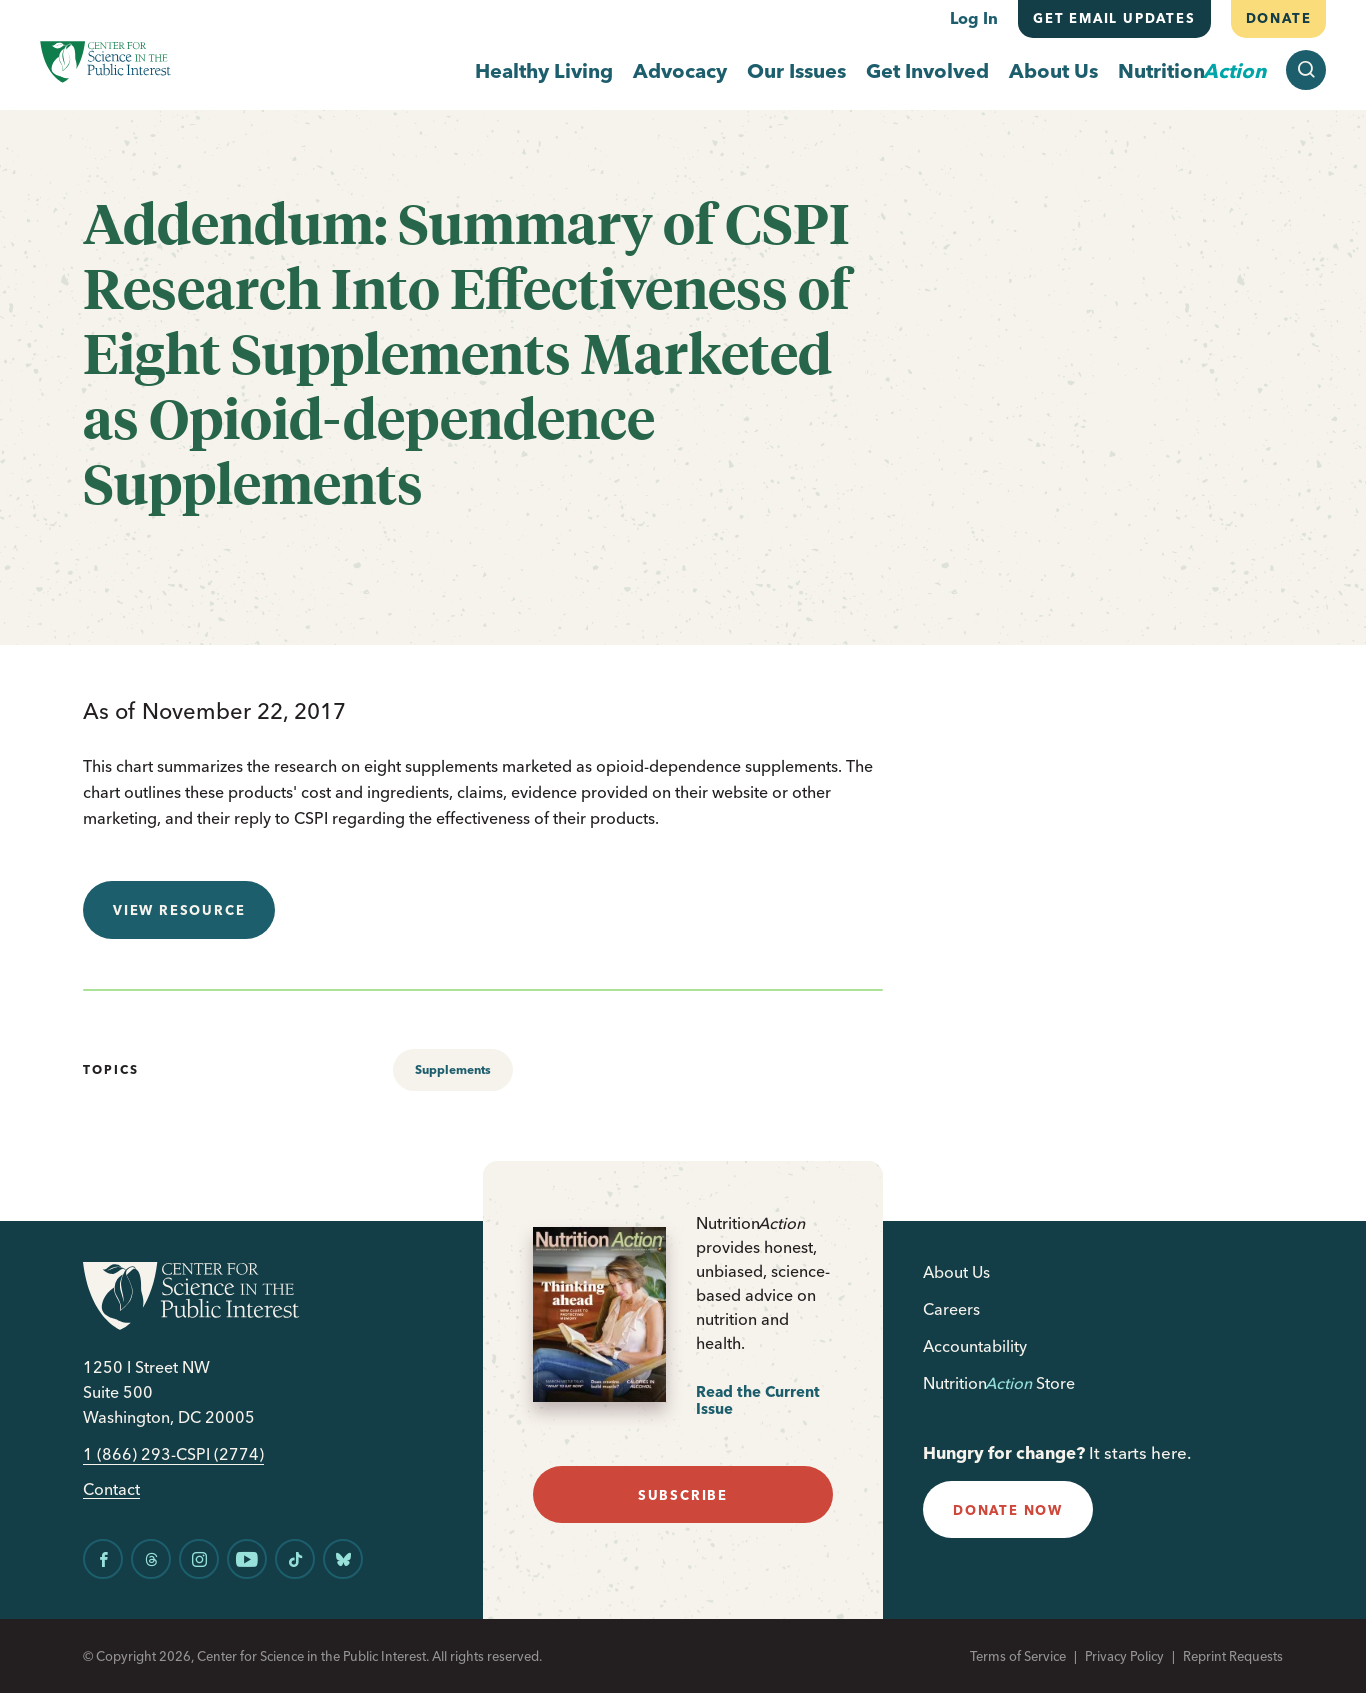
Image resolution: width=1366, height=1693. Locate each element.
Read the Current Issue (758, 1400)
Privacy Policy (1124, 1656)
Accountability (975, 1346)
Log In (974, 18)
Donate (1278, 18)
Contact (111, 1489)
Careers (951, 1309)
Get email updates (1114, 18)
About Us (1053, 70)
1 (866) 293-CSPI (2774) (173, 1454)
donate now (1008, 1510)
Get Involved (927, 70)
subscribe (683, 1495)
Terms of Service (1018, 1656)
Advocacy (680, 70)
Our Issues (796, 70)
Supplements (453, 1069)
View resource (179, 910)
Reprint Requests (1233, 1656)
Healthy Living (544, 70)
